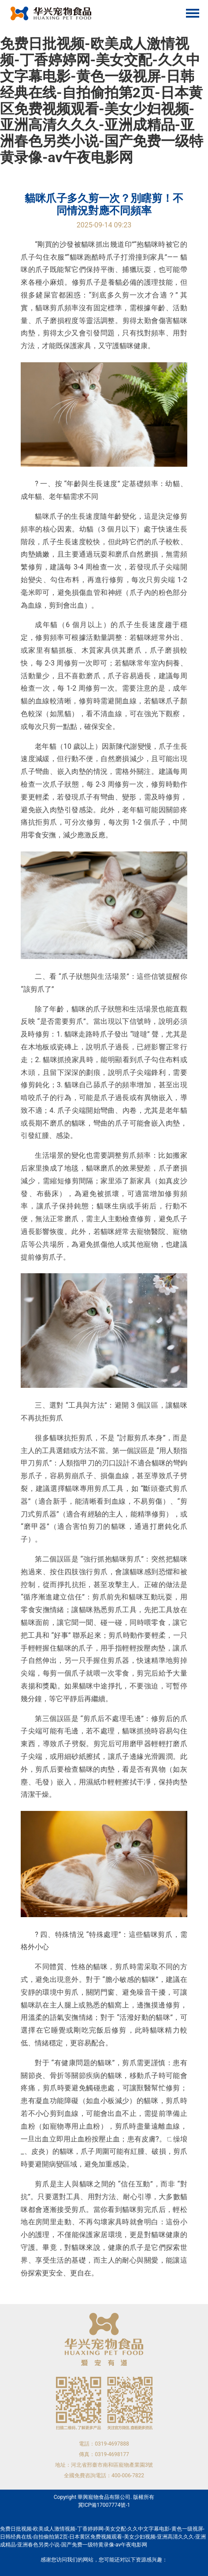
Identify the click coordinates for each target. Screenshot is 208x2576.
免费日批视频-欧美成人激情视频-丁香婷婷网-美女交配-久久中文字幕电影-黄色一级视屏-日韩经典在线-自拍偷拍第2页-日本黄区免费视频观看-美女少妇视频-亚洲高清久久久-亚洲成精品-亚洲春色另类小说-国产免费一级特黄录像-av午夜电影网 (101, 100)
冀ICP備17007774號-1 (104, 2505)
